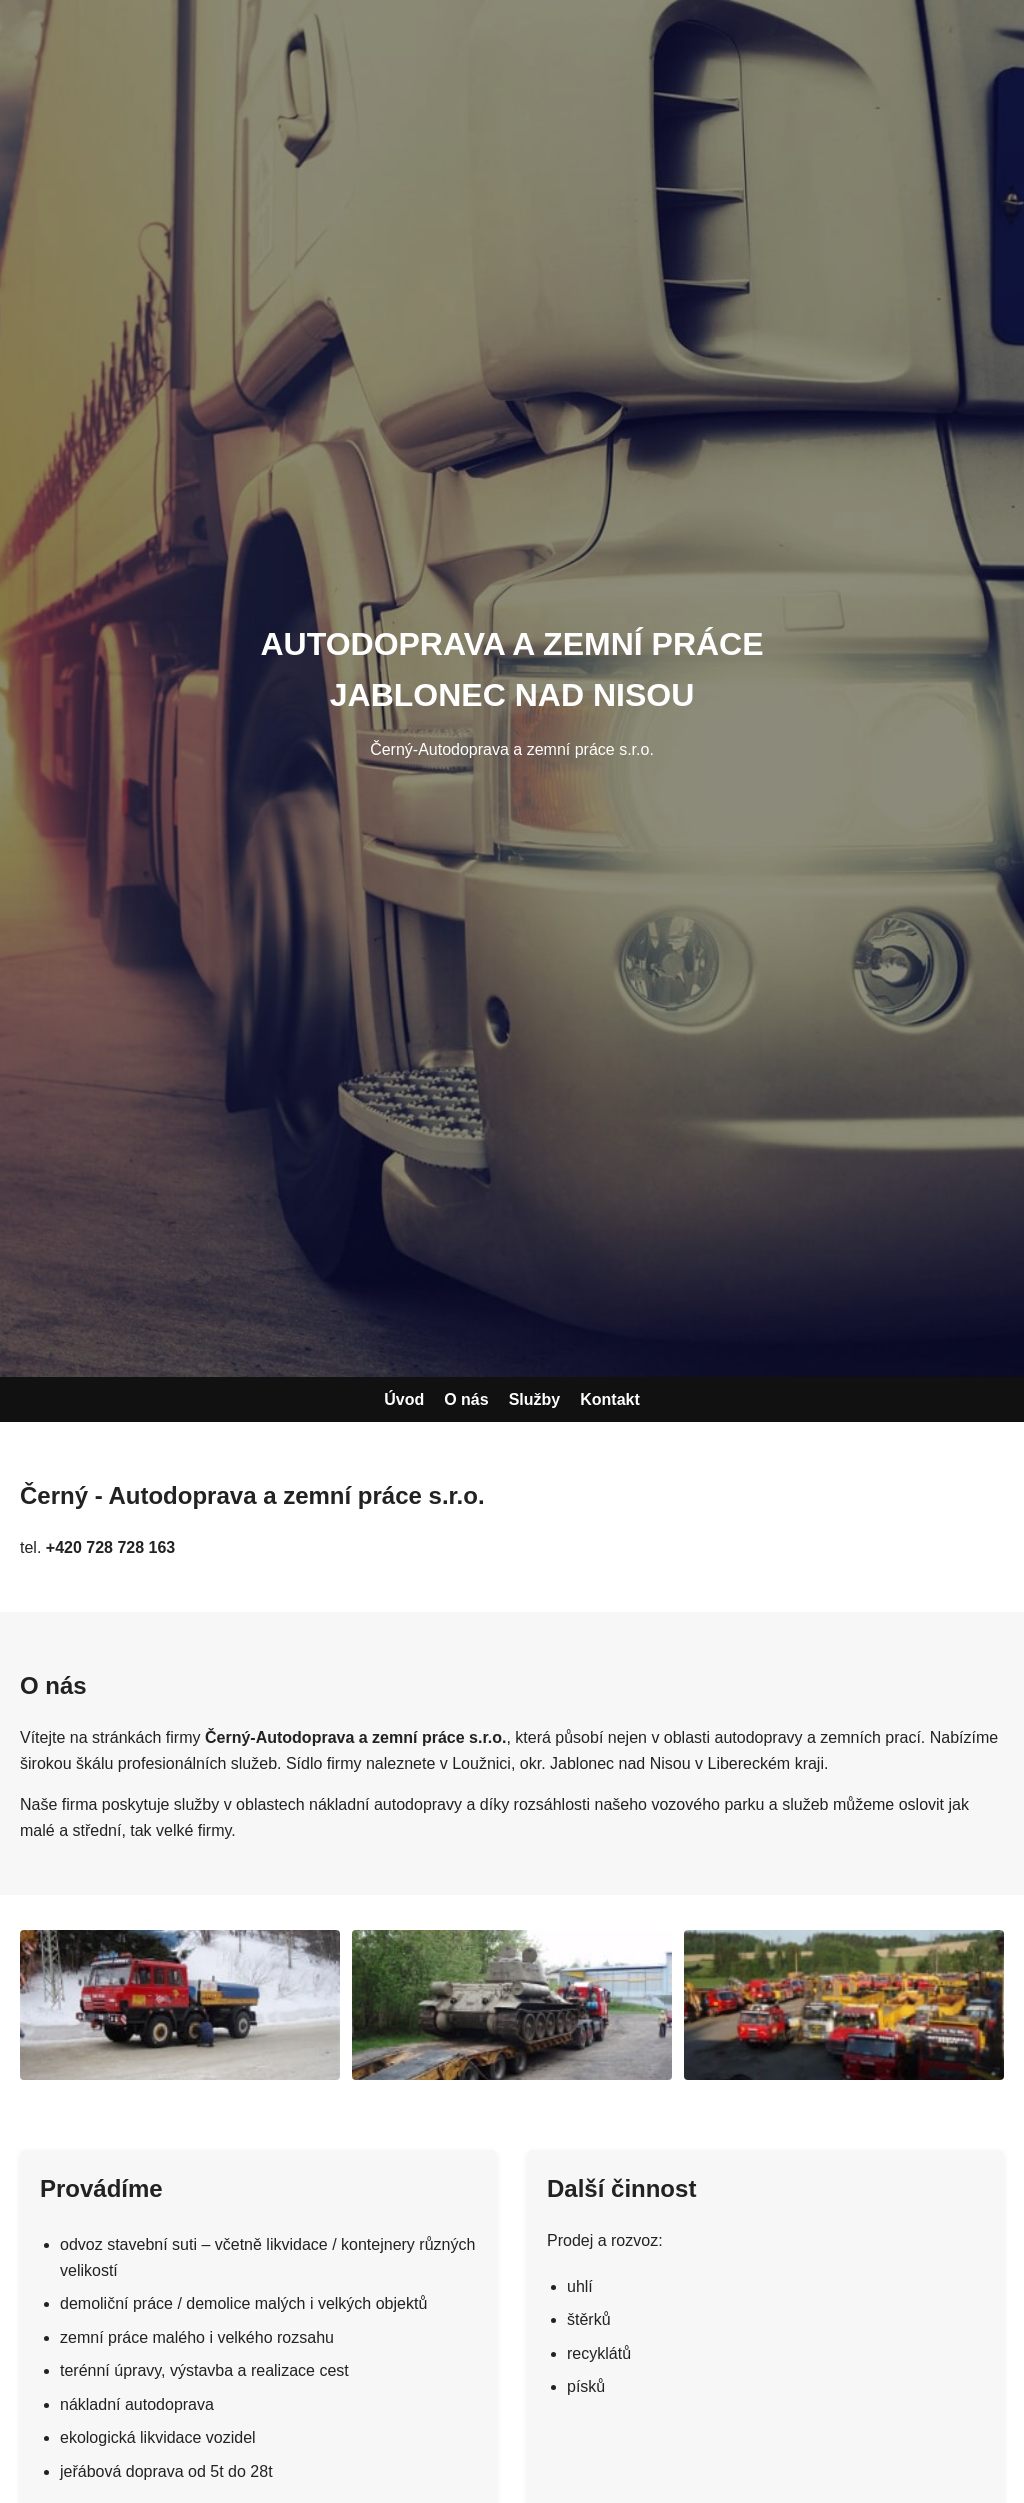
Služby (535, 1399)
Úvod (404, 1399)
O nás (466, 1399)
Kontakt (610, 1399)
